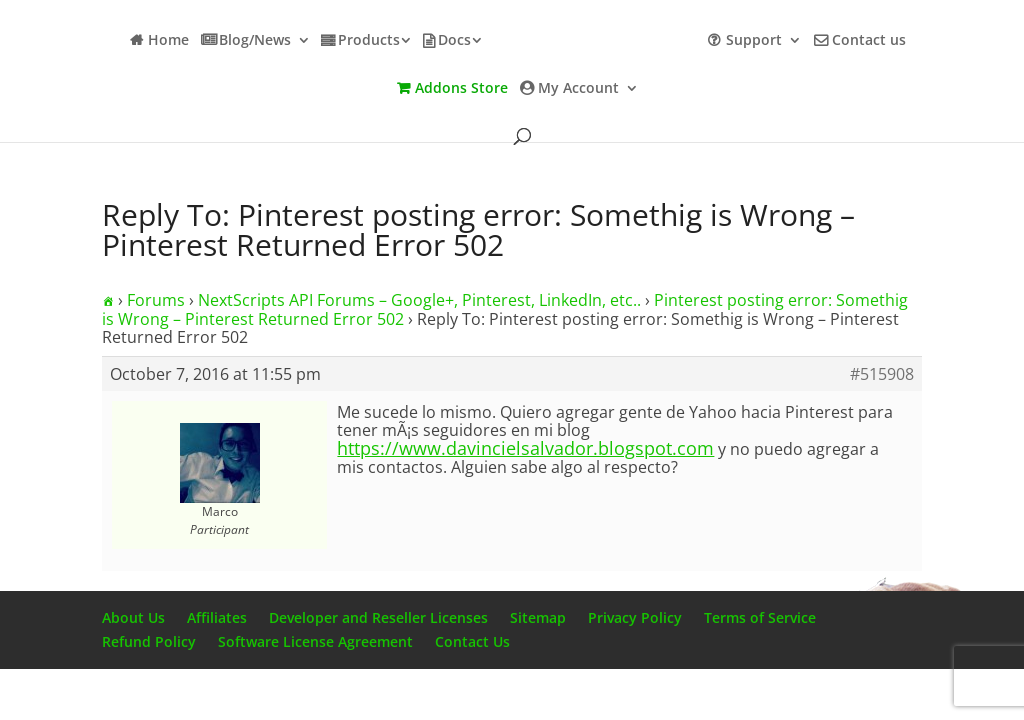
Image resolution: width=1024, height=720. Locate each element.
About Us (133, 617)
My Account (578, 89)
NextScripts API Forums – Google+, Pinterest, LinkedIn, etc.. (419, 300)
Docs (454, 41)
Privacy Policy (635, 617)
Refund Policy (149, 641)
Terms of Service (760, 617)
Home (168, 41)
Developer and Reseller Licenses (378, 617)
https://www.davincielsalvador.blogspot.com (525, 448)
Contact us (869, 41)
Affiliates (217, 617)
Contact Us (472, 641)
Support (754, 41)
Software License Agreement (315, 641)
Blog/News (255, 41)
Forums (156, 300)
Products (369, 41)
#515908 (882, 374)
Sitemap (538, 617)
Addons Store (461, 89)
